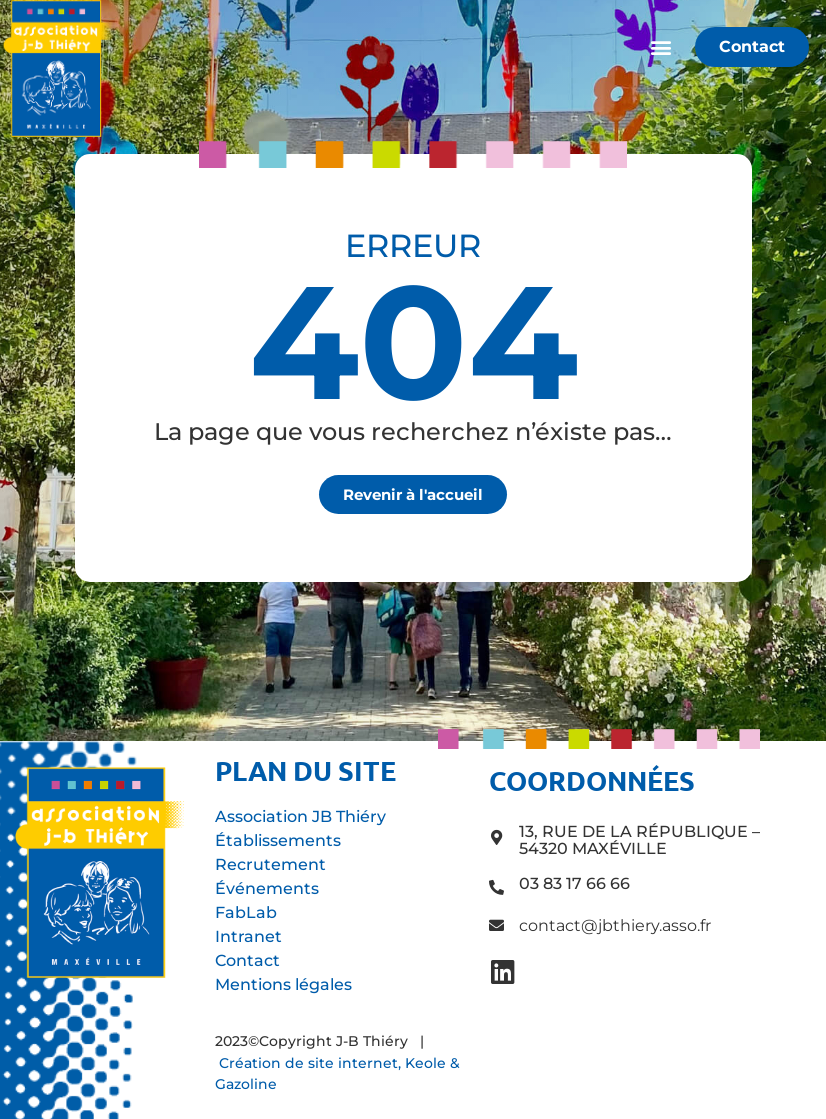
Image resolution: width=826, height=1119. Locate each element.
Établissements (278, 840)
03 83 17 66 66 (574, 883)
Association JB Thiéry (300, 816)
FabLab (246, 912)
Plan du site (305, 770)
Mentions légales (283, 984)
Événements (267, 888)
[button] (660, 47)
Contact (247, 960)
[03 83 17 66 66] (496, 887)
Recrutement (270, 864)
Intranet (248, 936)
